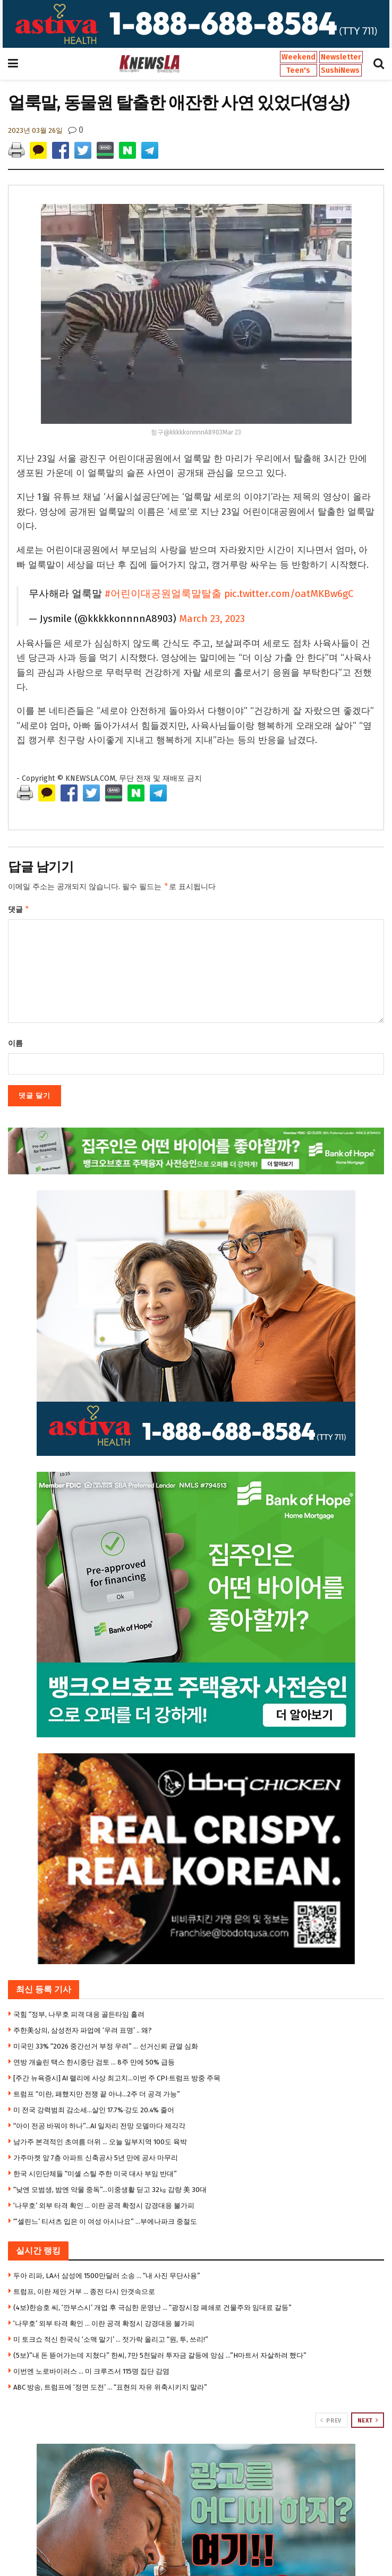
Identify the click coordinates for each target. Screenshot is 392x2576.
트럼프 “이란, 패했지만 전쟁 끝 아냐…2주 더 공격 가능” (96, 2096)
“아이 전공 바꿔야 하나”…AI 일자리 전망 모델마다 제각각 (99, 2128)
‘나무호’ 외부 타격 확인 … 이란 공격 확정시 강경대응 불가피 (103, 2208)
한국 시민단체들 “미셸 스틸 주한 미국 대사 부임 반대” (95, 2176)
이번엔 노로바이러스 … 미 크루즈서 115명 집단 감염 (91, 2373)
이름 (15, 1045)
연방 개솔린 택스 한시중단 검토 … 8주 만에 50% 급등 (94, 2064)
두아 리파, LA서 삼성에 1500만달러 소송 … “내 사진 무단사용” (106, 2278)
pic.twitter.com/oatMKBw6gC (288, 594)
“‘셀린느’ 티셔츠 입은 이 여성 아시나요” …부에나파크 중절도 (105, 2224)
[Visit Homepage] (149, 63)
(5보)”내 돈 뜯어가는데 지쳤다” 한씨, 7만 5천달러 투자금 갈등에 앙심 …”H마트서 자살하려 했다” (159, 2357)
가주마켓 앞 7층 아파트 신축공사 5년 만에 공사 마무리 (95, 2160)
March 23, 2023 (212, 619)
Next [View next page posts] (368, 2422)
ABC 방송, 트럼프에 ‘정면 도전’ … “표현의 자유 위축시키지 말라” (110, 2389)
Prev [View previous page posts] (330, 2422)
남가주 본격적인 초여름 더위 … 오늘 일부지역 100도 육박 (100, 2144)
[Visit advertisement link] (196, 24)
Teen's (298, 70)
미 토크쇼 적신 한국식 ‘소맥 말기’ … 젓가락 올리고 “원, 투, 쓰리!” (110, 2341)
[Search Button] (378, 64)
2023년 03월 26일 (35, 130)
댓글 (19, 911)
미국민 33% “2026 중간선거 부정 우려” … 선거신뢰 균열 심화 (105, 2048)
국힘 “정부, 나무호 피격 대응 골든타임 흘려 (78, 2016)
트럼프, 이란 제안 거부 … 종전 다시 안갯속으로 (84, 2294)
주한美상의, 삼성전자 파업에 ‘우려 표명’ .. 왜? (82, 2032)
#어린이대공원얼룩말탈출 (163, 594)
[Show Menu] (13, 64)
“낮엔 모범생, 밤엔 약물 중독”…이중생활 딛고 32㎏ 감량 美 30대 (110, 2192)
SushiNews (340, 70)
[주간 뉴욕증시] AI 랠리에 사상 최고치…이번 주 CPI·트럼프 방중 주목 (116, 2080)
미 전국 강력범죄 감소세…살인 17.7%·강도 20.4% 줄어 (93, 2112)
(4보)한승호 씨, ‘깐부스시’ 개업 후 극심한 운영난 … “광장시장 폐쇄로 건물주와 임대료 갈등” (152, 2310)
